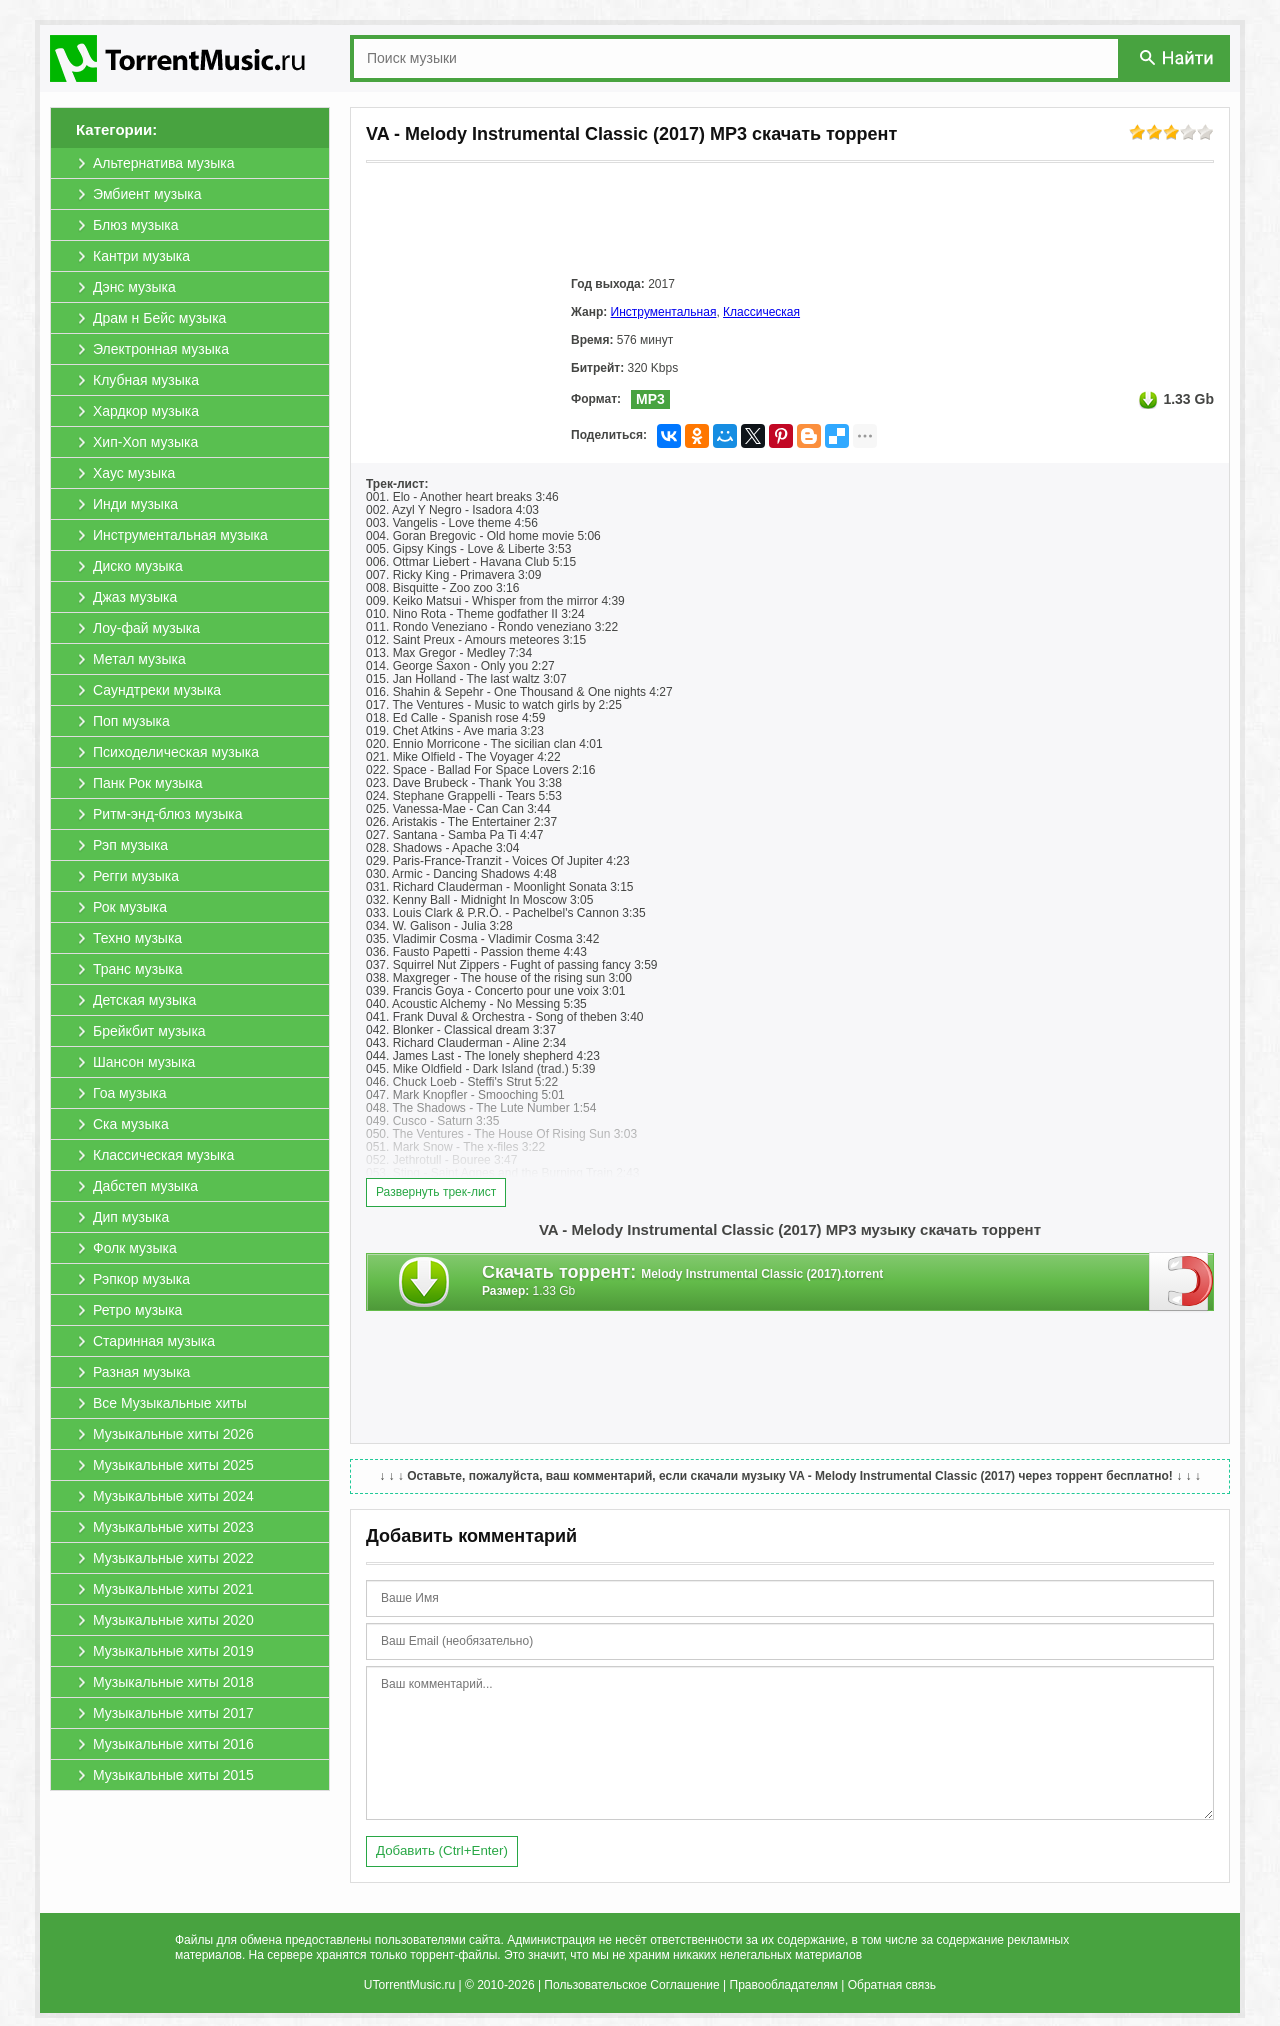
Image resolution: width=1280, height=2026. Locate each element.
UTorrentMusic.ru (409, 1985)
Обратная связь (892, 1985)
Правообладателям (784, 1985)
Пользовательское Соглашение (631, 1985)
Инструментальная (664, 312)
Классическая (761, 312)
